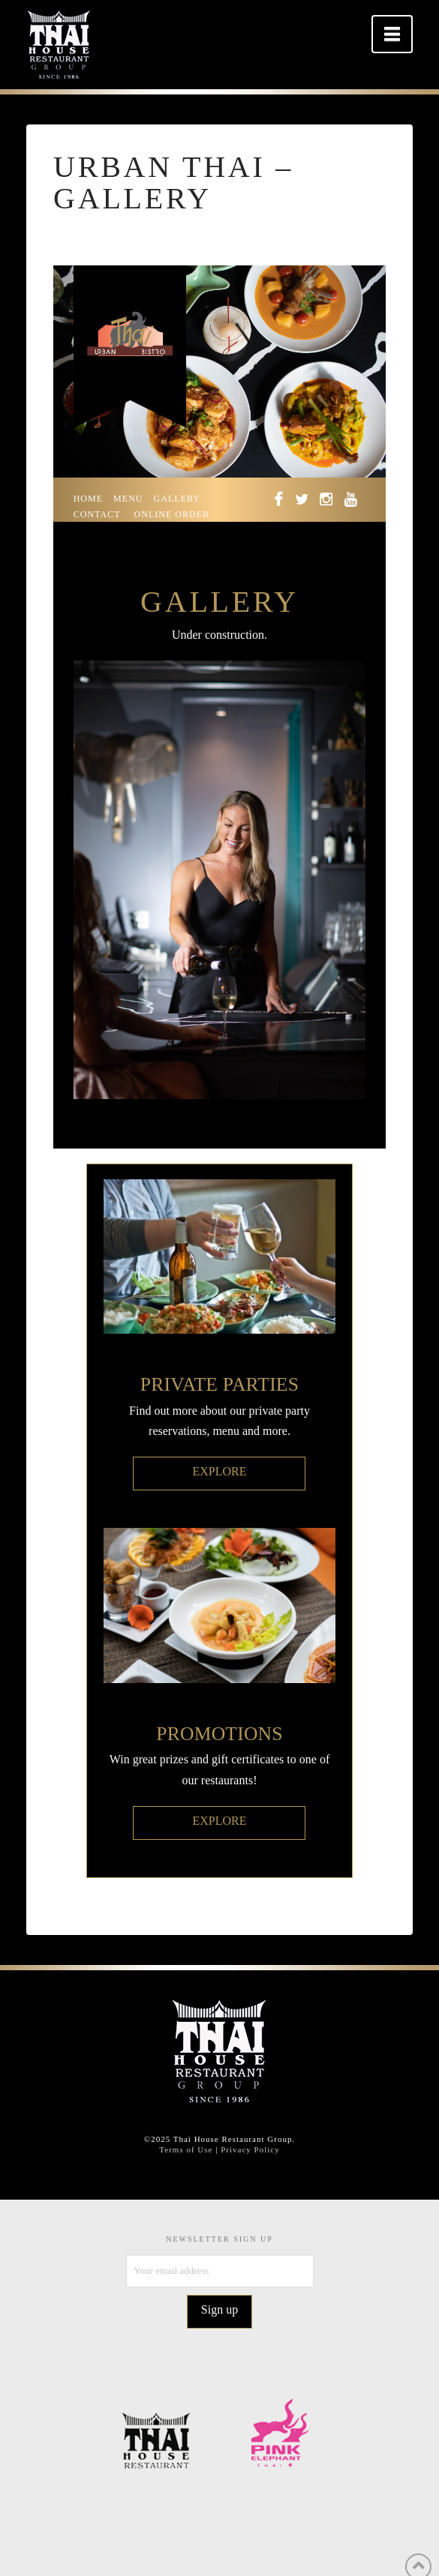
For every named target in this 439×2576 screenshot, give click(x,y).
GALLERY (177, 498)
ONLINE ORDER (172, 514)
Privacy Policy (250, 2149)
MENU (128, 498)
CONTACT (97, 514)
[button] (392, 34)
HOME (88, 498)
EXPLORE (219, 1471)
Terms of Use (185, 2149)
